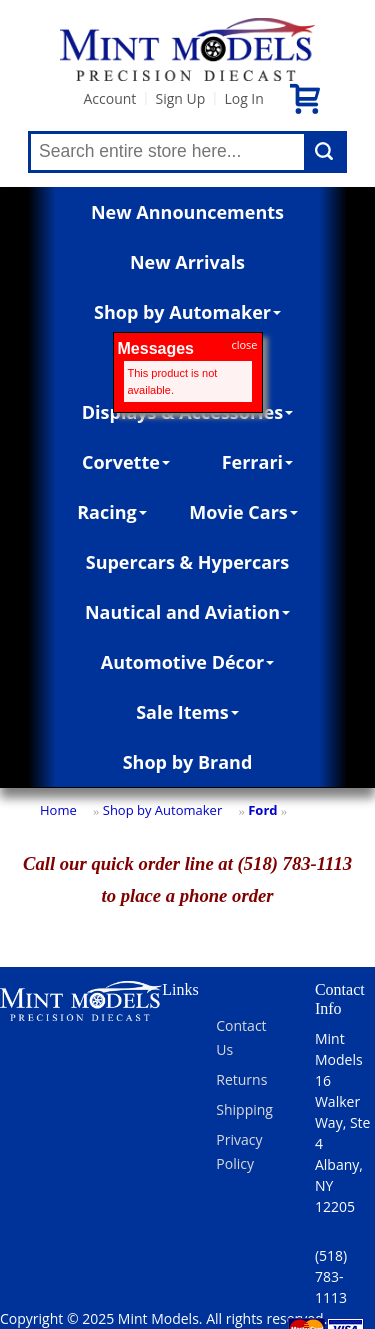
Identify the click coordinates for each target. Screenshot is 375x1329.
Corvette (126, 462)
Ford (262, 810)
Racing (112, 512)
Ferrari (257, 462)
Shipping (244, 1109)
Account (109, 98)
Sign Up (180, 98)
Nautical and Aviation (187, 612)
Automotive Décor (187, 662)
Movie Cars (243, 512)
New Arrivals (187, 262)
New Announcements (187, 212)
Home (58, 810)
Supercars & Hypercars (188, 562)
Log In (243, 98)
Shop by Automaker (187, 312)
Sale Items (187, 712)
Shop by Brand (188, 762)
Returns (241, 1079)
